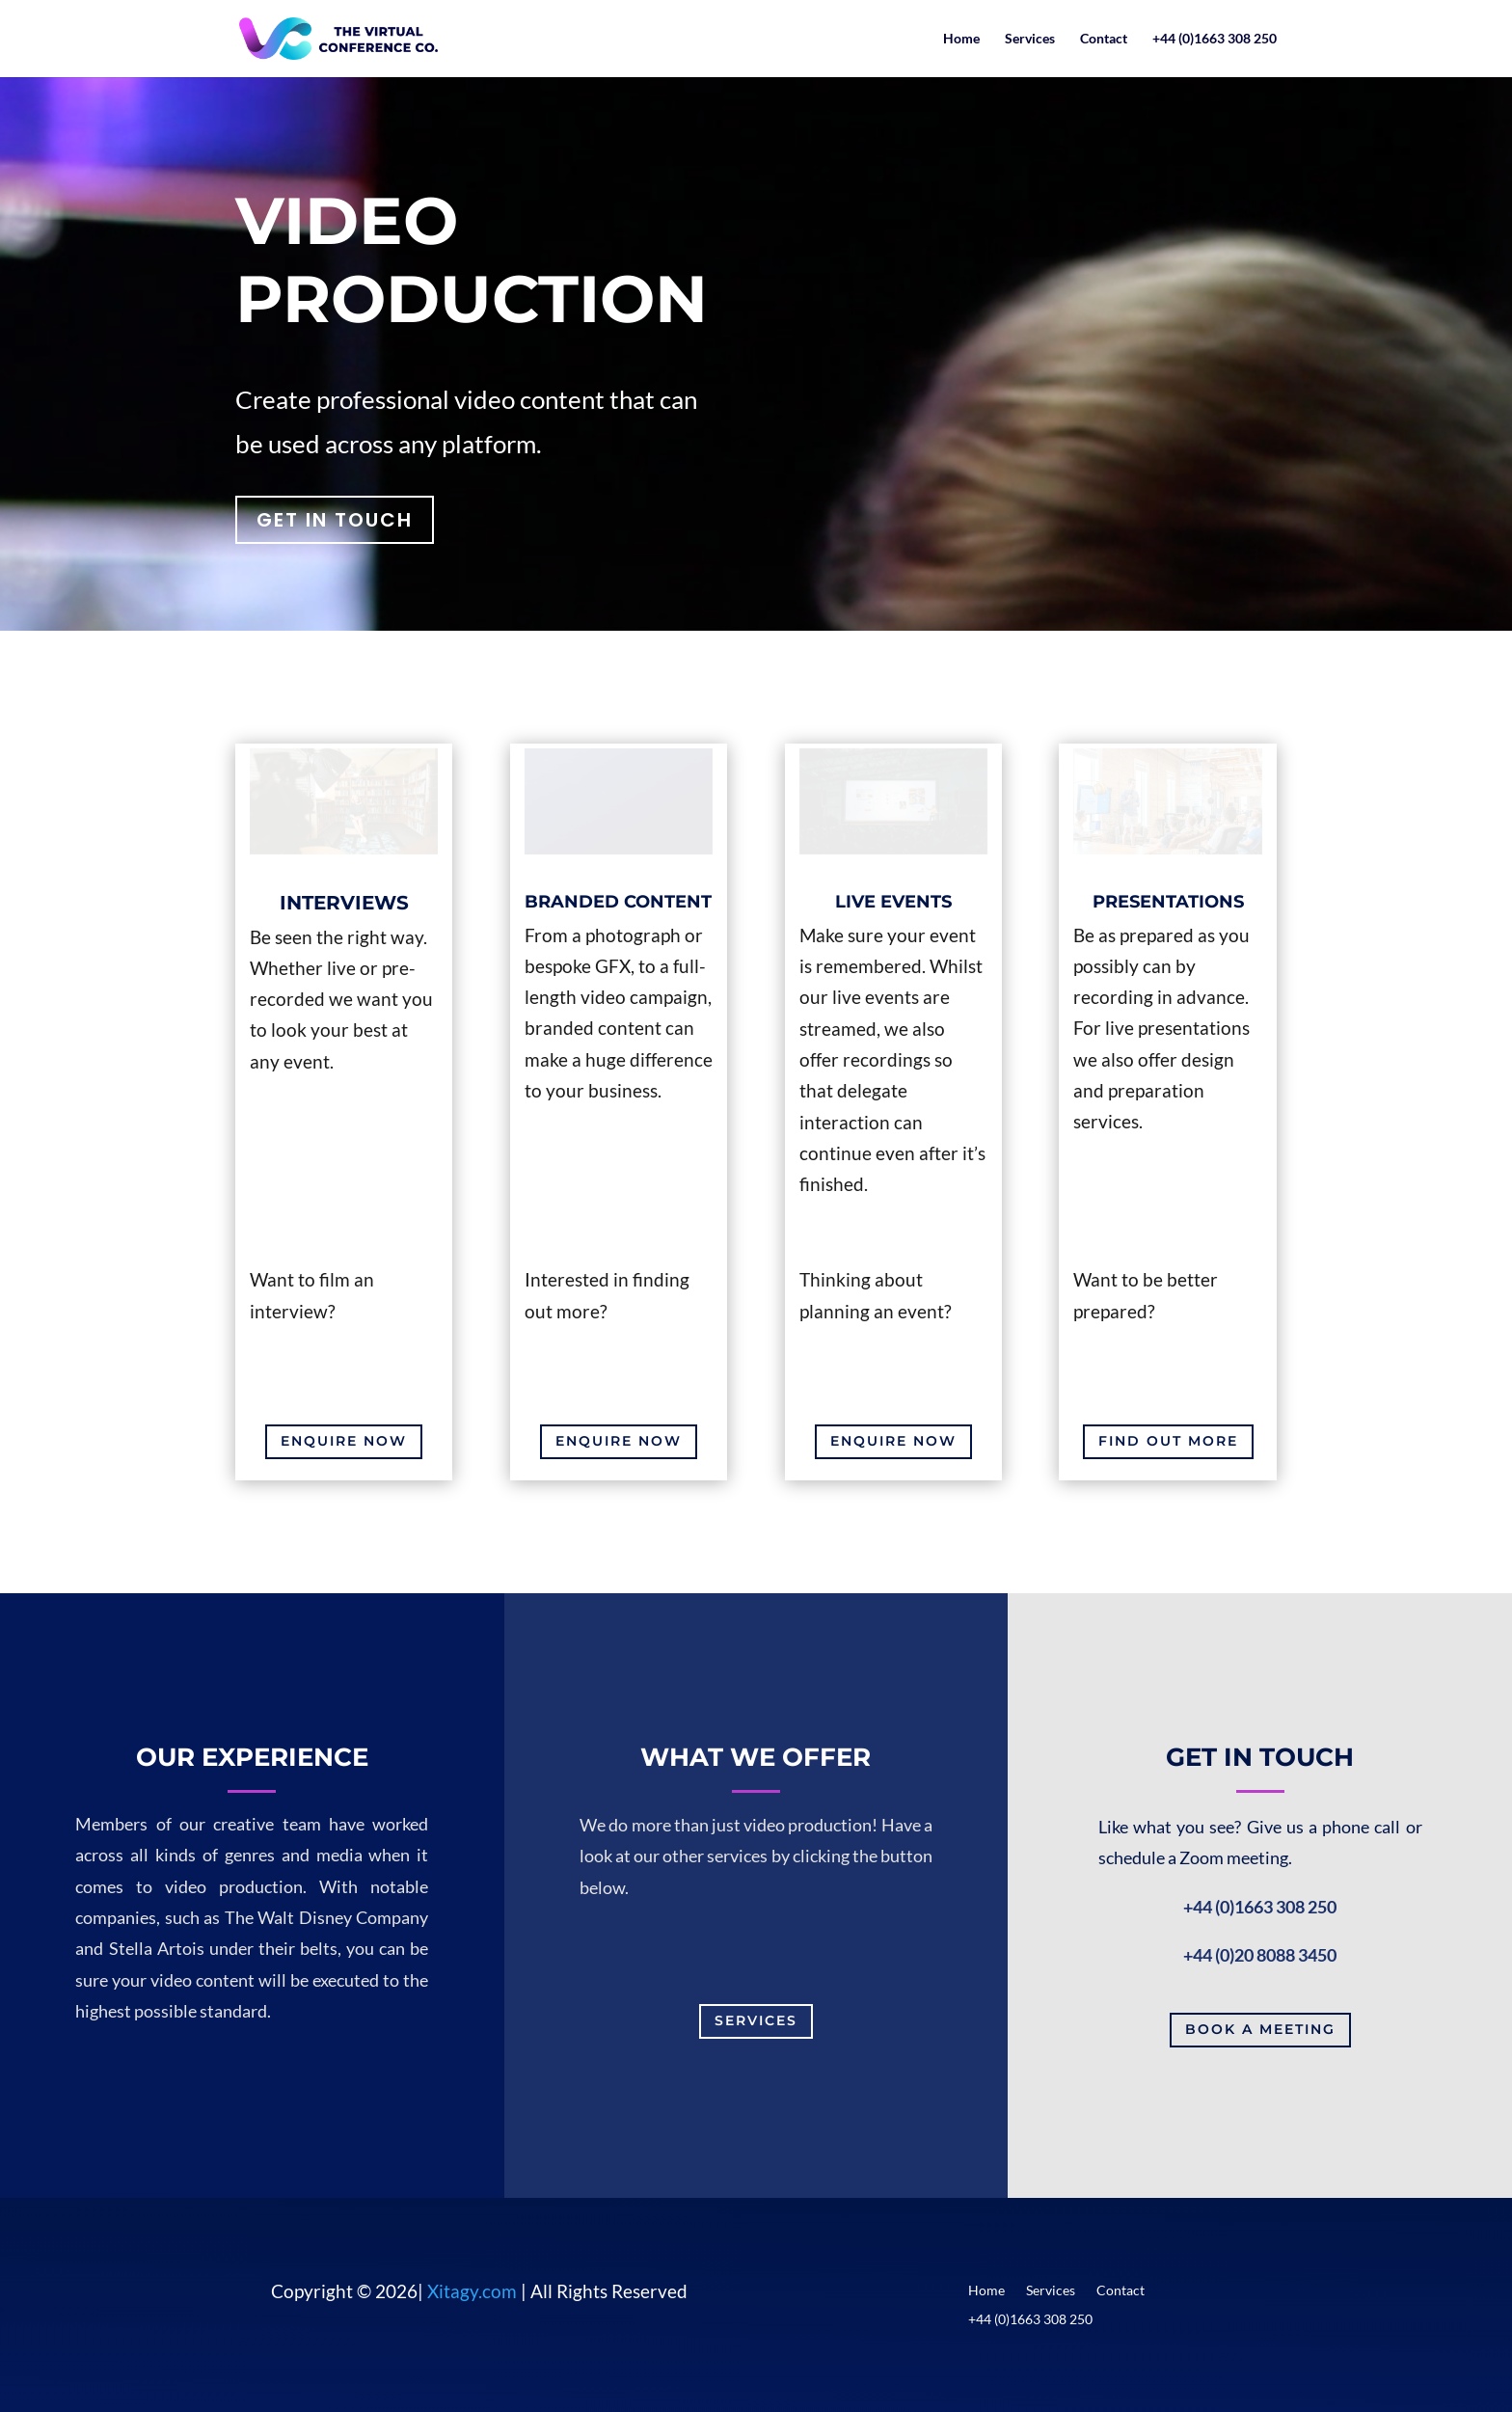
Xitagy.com (472, 2291)
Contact (1103, 39)
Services (1030, 39)
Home (961, 39)
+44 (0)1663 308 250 (1214, 39)
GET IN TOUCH (334, 519)
